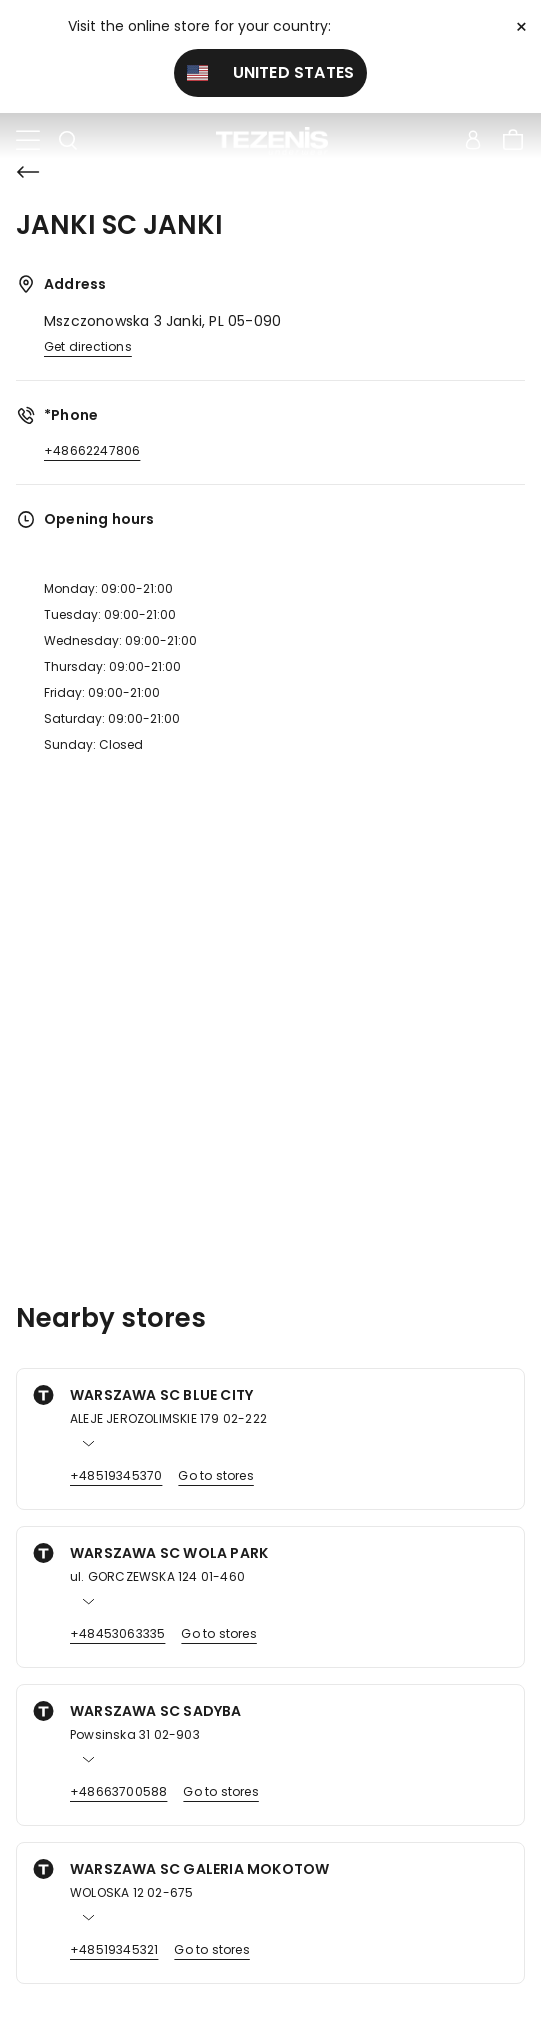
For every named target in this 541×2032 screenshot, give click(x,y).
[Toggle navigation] (28, 141)
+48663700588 (118, 1791)
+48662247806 (92, 450)
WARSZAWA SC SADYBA (156, 1711)
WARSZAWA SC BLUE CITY (161, 1395)
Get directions (88, 346)
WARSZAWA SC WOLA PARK (169, 1553)
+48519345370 (116, 1475)
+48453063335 (117, 1633)
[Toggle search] (68, 141)
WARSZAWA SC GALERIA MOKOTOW (199, 1869)
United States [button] (271, 72)
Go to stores (215, 1475)
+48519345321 (114, 1949)
